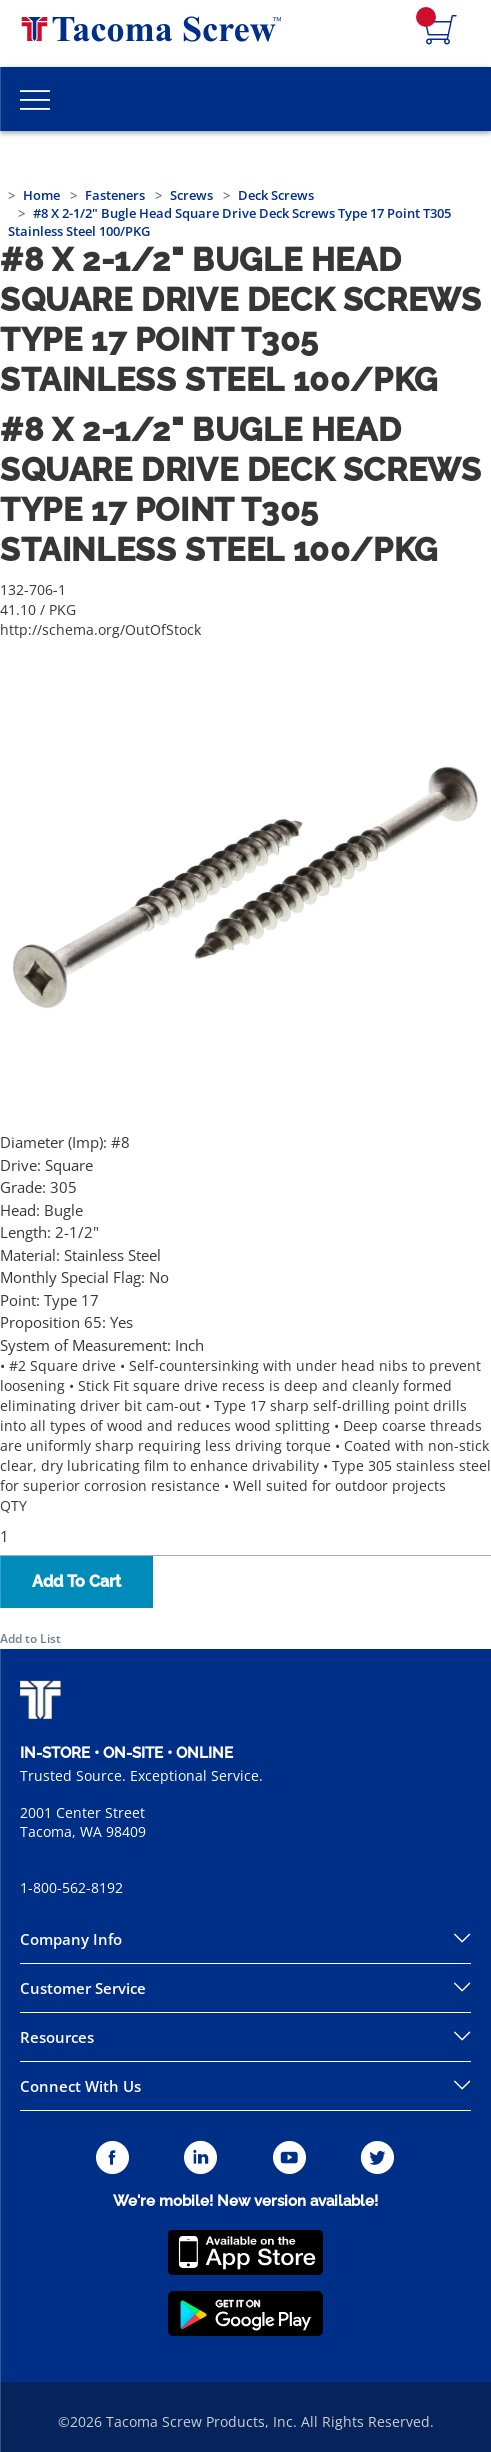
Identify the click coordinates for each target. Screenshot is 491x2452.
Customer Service (83, 1988)
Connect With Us (80, 2086)
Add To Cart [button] (76, 1581)
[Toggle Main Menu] (35, 99)
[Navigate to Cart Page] (441, 31)
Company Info (71, 1939)
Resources (57, 2037)
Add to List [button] (30, 1638)
